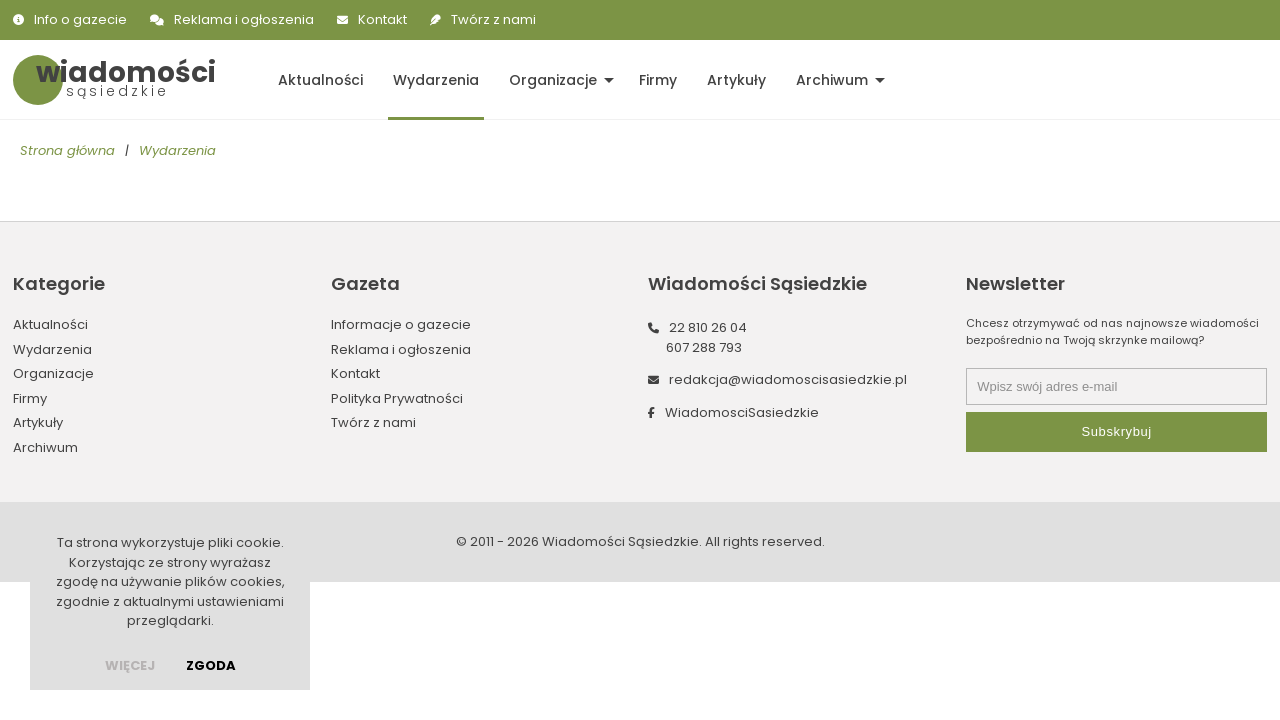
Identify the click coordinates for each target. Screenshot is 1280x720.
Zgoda (211, 665)
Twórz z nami (493, 19)
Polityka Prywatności (397, 398)
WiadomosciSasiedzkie (742, 412)
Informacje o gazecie (401, 324)
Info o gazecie (80, 19)
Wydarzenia (436, 80)
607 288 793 (704, 347)
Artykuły (736, 80)
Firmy (658, 80)
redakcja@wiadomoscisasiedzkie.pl (788, 379)
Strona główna (67, 150)
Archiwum (832, 80)
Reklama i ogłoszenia (244, 19)
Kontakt (382, 19)
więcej (130, 665)
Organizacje (553, 80)
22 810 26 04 (708, 327)
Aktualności (320, 80)
